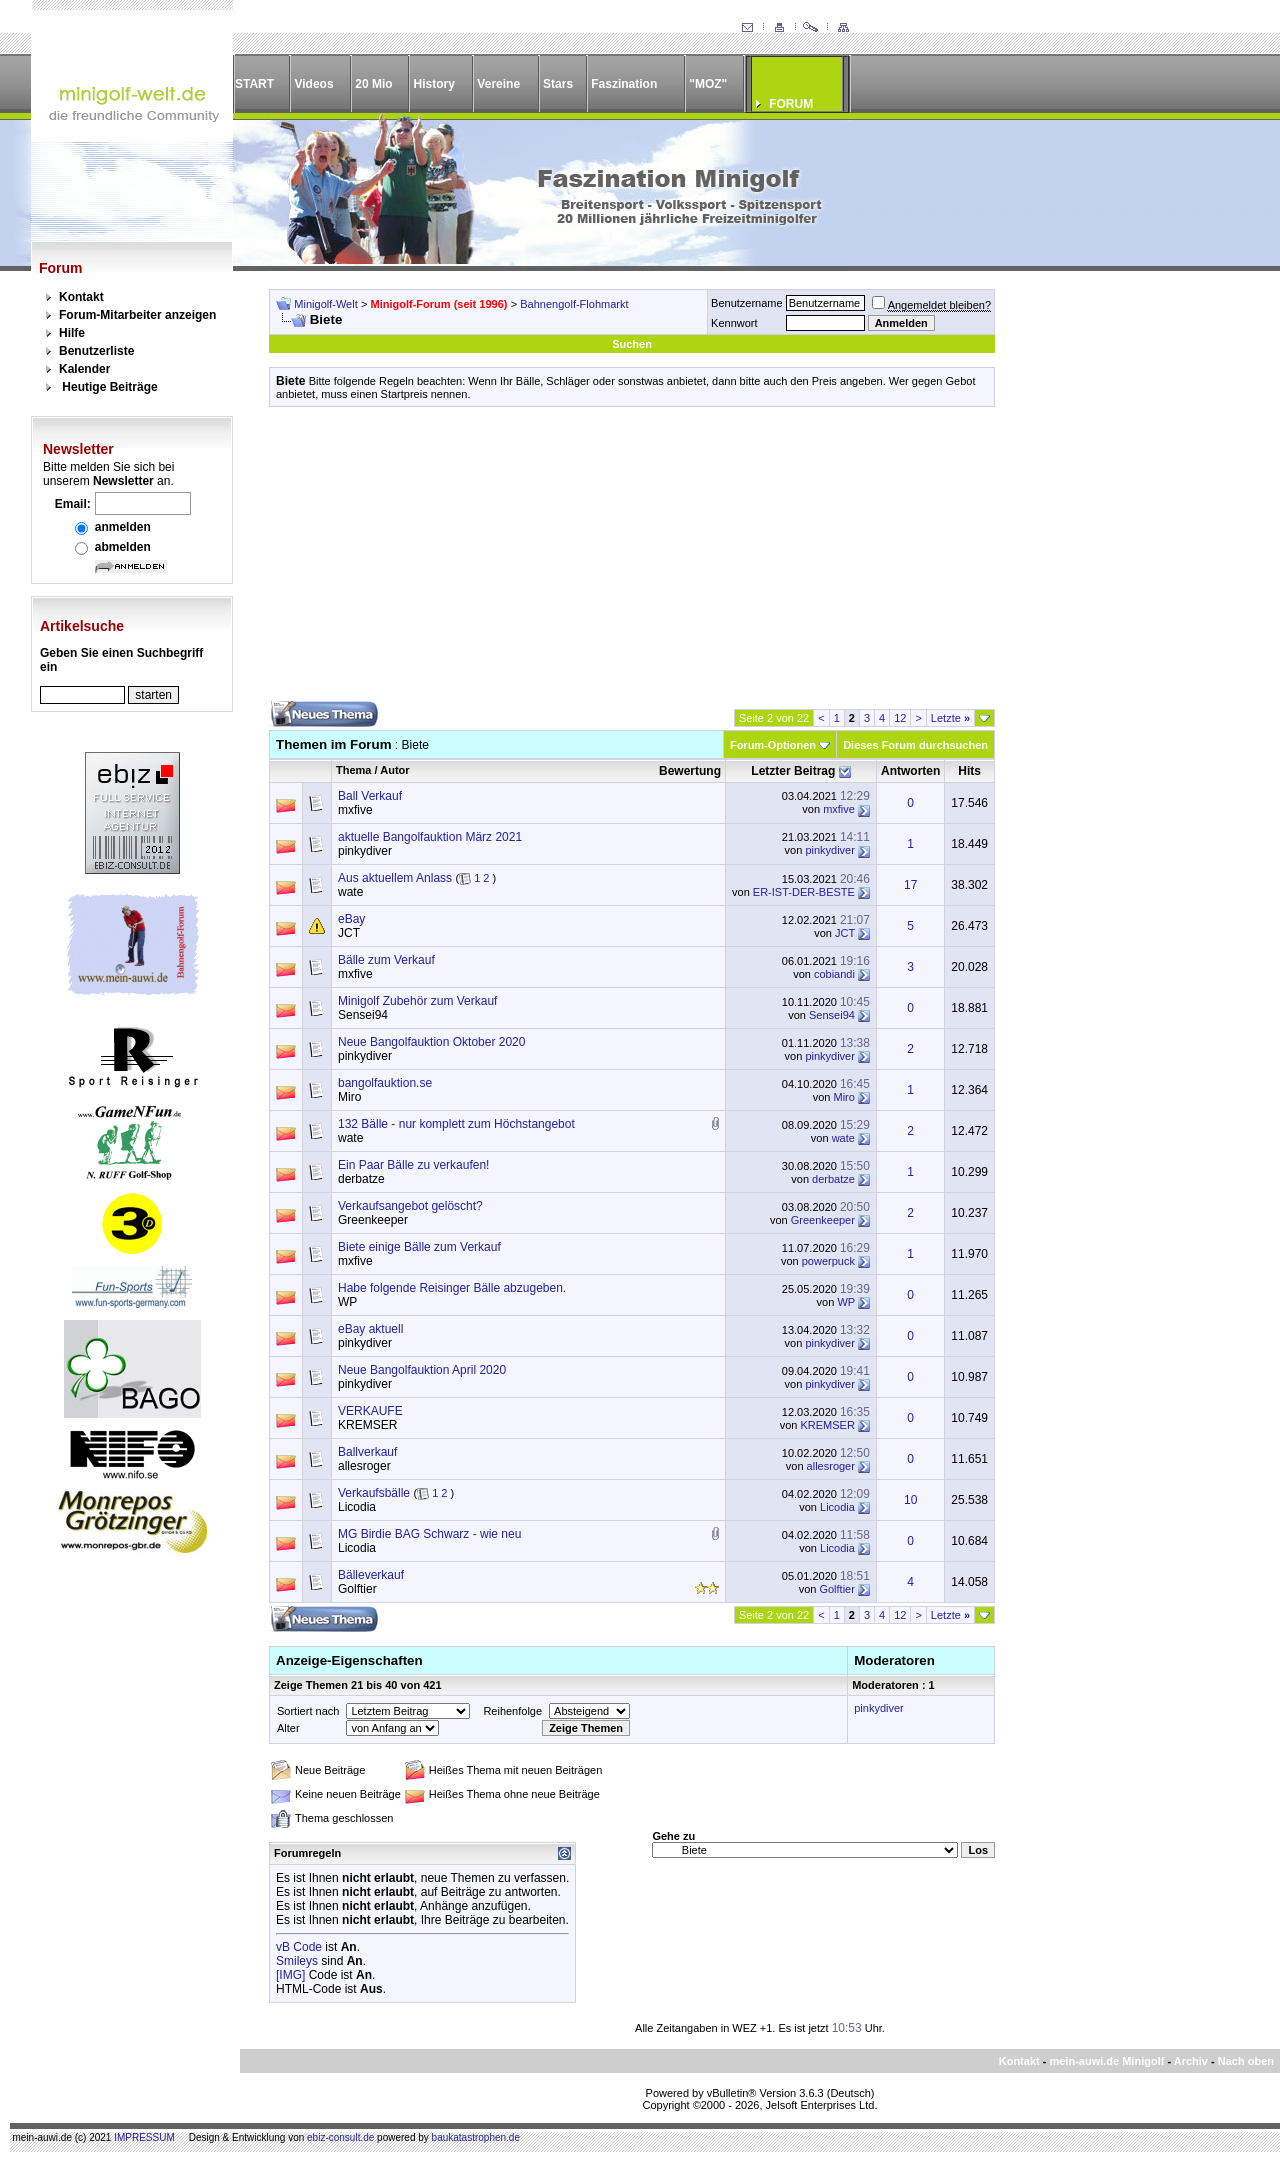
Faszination (624, 84)
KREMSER (367, 1425)
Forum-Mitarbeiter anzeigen (137, 315)
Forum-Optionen (773, 745)
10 (910, 1500)
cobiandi (834, 974)
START (254, 84)
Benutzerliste (96, 351)
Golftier (357, 1589)
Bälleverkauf (371, 1575)
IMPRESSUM (144, 2137)
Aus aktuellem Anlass (395, 878)
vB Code (299, 1947)
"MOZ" (708, 84)
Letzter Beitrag (793, 771)
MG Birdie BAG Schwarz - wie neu (429, 1534)
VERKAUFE (370, 1411)
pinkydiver (365, 851)
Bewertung (690, 771)
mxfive (355, 810)
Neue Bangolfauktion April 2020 (422, 1370)
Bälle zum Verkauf (386, 960)
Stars (558, 84)
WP (347, 1302)
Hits (969, 771)
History (434, 84)
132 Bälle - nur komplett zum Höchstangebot (456, 1124)
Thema (353, 770)
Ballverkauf (367, 1452)
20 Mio (373, 84)
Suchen (632, 344)
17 (910, 885)
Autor (394, 770)
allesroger (364, 1466)
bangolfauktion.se (385, 1083)
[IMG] (290, 1975)
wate (350, 892)
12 (900, 718)
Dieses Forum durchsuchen (915, 745)
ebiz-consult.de (340, 2137)
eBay (351, 919)
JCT (349, 933)
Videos (313, 84)
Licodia (357, 1507)
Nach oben (1246, 2061)
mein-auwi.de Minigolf (1106, 2061)
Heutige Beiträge (109, 387)
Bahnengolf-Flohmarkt (574, 304)
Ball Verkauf (370, 796)
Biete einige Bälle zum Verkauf (419, 1247)
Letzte (950, 718)
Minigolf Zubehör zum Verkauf (417, 1001)
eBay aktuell (370, 1329)
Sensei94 (363, 1015)
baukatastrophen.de (476, 2137)
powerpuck (828, 1261)
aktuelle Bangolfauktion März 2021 (430, 837)
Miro (349, 1097)
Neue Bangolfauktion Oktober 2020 (431, 1042)
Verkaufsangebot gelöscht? (410, 1206)
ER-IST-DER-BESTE (804, 892)
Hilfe (72, 333)
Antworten (910, 771)
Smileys (297, 1961)
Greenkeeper (373, 1220)
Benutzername (747, 303)
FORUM (791, 104)
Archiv (1191, 2061)
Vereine (498, 84)
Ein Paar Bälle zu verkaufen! (413, 1165)
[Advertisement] (632, 561)
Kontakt (81, 297)
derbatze (361, 1179)
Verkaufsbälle (374, 1493)
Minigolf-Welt (325, 304)
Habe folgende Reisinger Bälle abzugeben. (452, 1288)
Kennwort (734, 323)
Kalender (84, 369)
